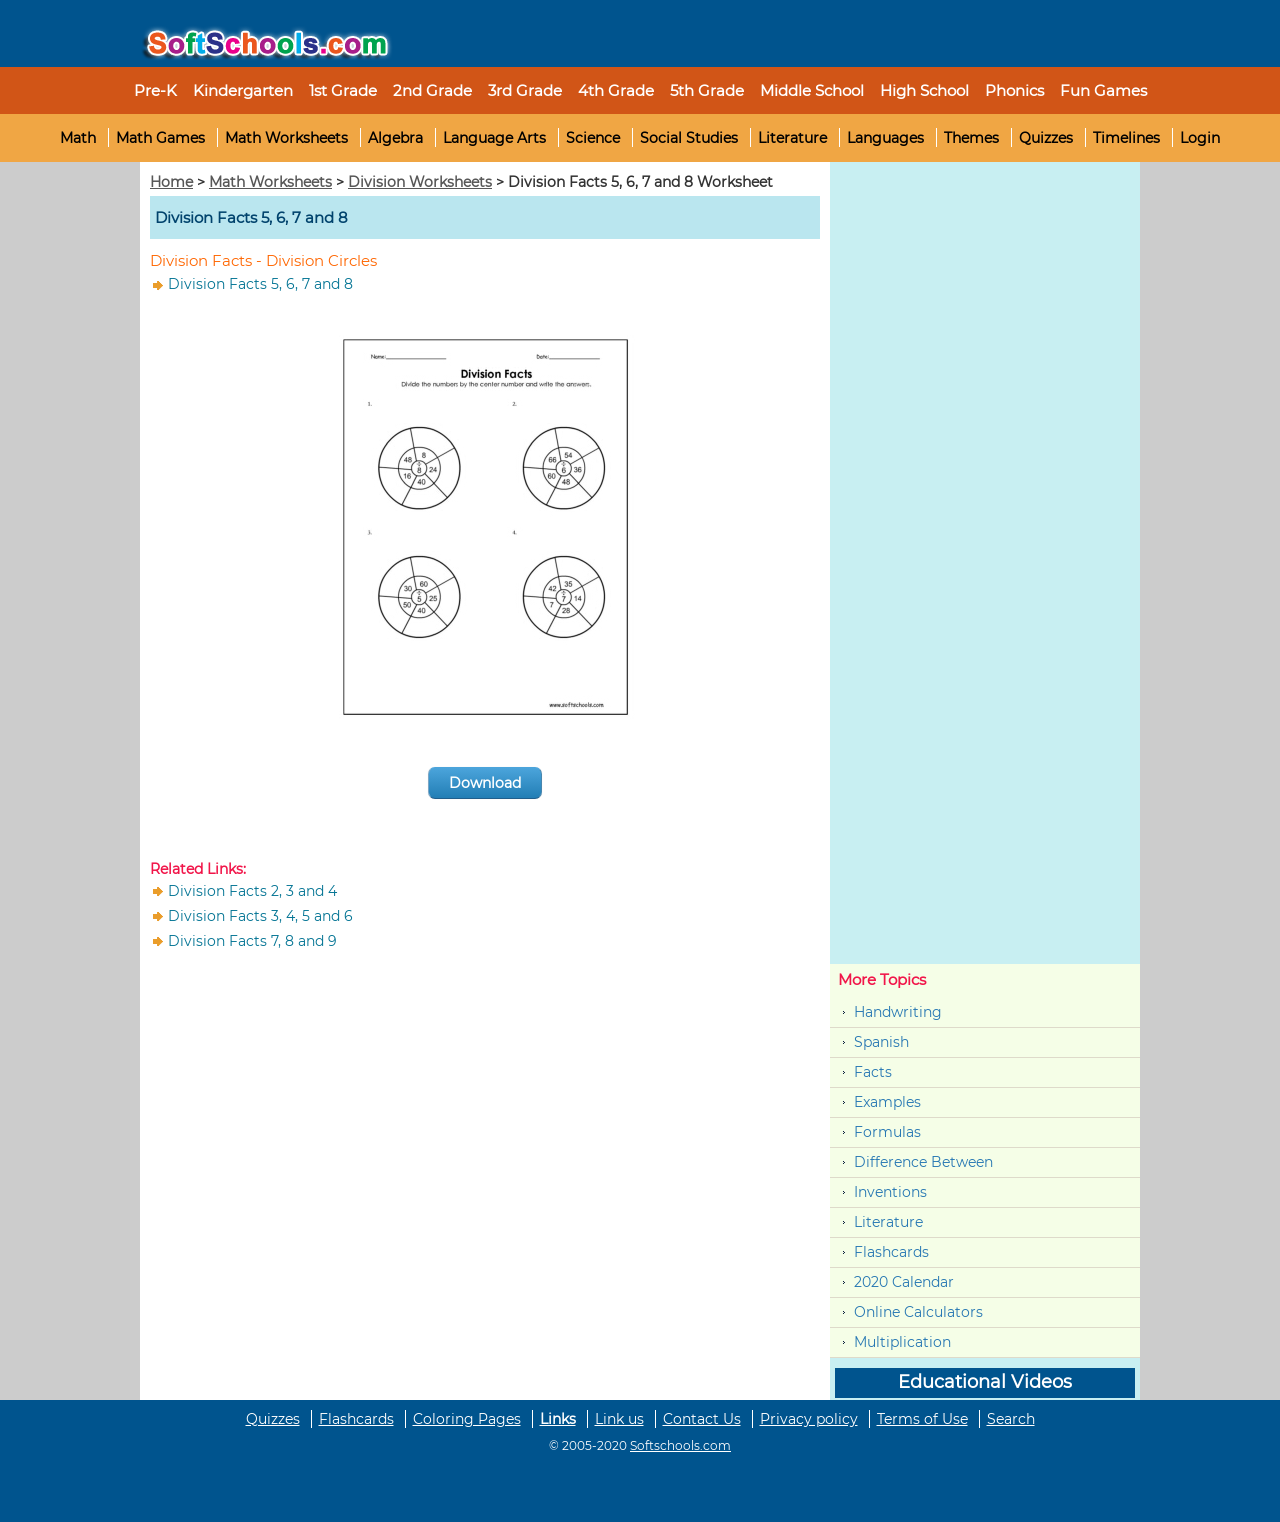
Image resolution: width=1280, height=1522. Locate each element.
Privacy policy (809, 1419)
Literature (792, 138)
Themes (971, 138)
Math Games (160, 138)
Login (1200, 138)
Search (1011, 1419)
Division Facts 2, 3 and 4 (252, 891)
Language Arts (494, 138)
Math (78, 138)
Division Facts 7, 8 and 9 (252, 941)
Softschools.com (680, 1445)
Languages (885, 138)
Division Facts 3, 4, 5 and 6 (260, 916)
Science (593, 138)
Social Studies (689, 138)
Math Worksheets (286, 138)
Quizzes (1046, 138)
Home (171, 182)
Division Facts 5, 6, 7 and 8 (260, 284)
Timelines (1126, 138)
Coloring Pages (467, 1419)
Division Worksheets (420, 182)
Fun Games (1103, 90)
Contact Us (702, 1419)
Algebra (395, 138)
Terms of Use (922, 1419)
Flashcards (891, 1252)
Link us (619, 1419)
